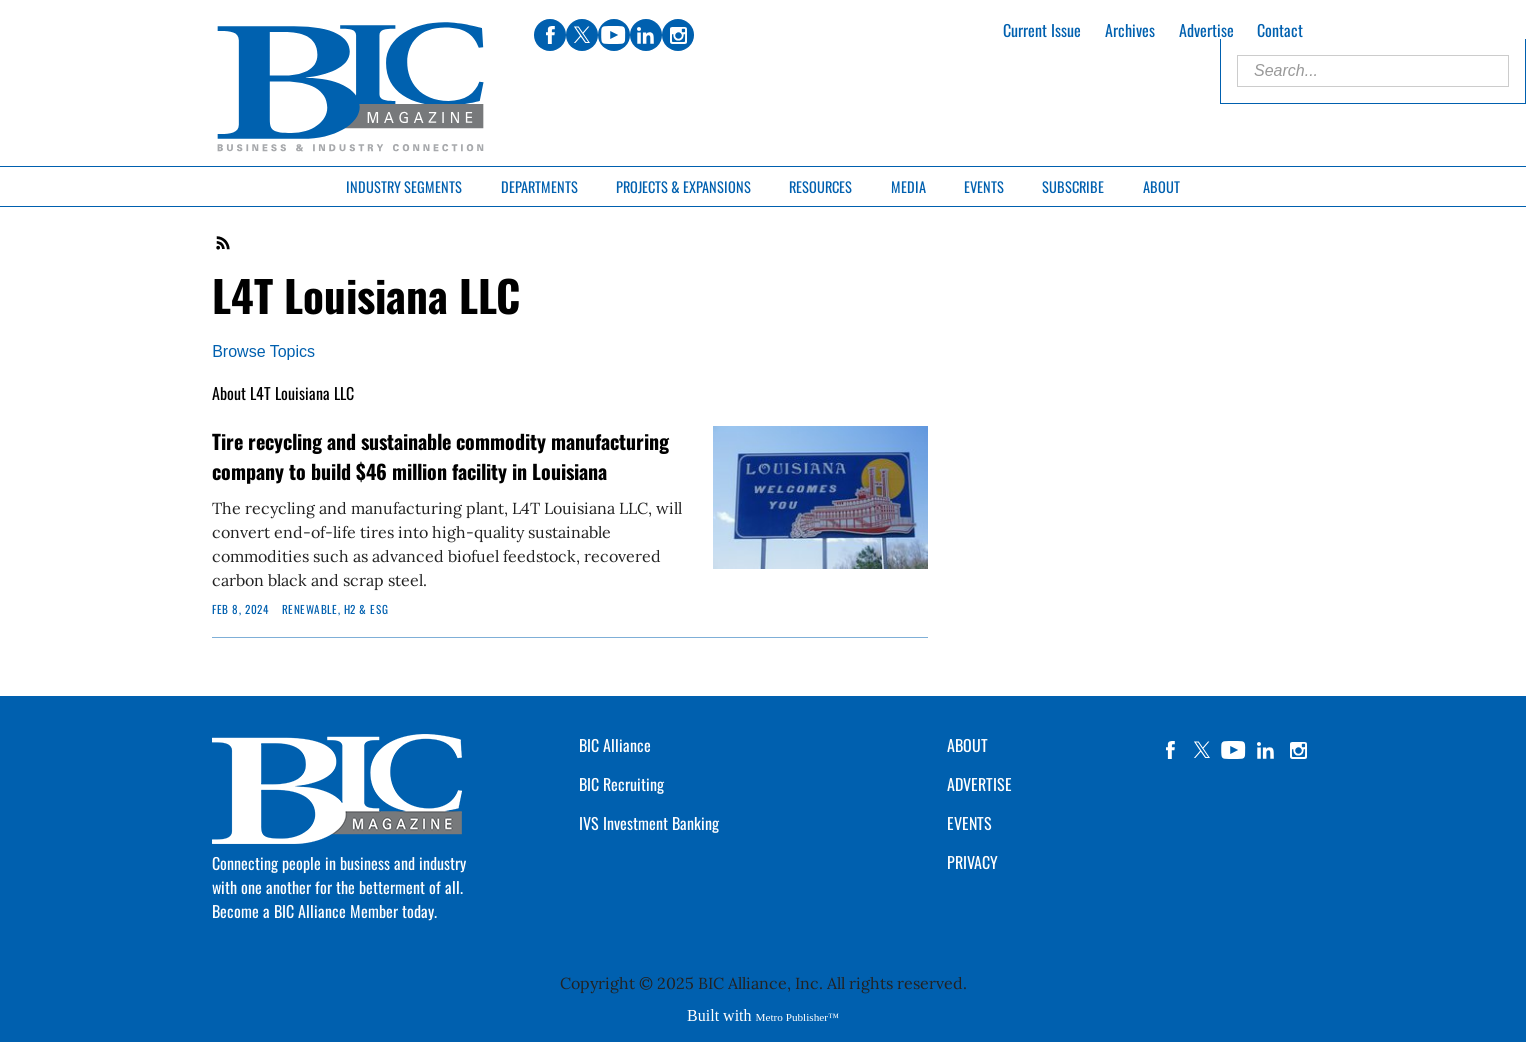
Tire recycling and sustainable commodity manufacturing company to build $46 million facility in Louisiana (440, 456)
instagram (1298, 750)
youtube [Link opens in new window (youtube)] (614, 35)
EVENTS (969, 823)
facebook (1170, 750)
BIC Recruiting (621, 784)
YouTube (1234, 750)
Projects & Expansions (683, 186)
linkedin (1266, 750)
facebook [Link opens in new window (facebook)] (550, 35)
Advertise (1206, 30)
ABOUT (967, 745)
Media (908, 186)
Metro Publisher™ (797, 1017)
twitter (1202, 750)
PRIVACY (972, 862)
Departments (539, 186)
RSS (224, 243)
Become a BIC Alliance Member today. (324, 911)
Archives (1130, 30)
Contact (1280, 30)
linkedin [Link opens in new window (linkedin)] (646, 35)
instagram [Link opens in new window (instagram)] (678, 35)
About (1161, 186)
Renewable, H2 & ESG (335, 609)
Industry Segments (404, 186)
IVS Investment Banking (649, 823)
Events (984, 186)
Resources (820, 186)
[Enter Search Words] (1373, 71)
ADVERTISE (979, 784)
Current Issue (1042, 30)
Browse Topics (263, 351)
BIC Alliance (615, 745)
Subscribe (1073, 186)
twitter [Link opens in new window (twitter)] (582, 35)
